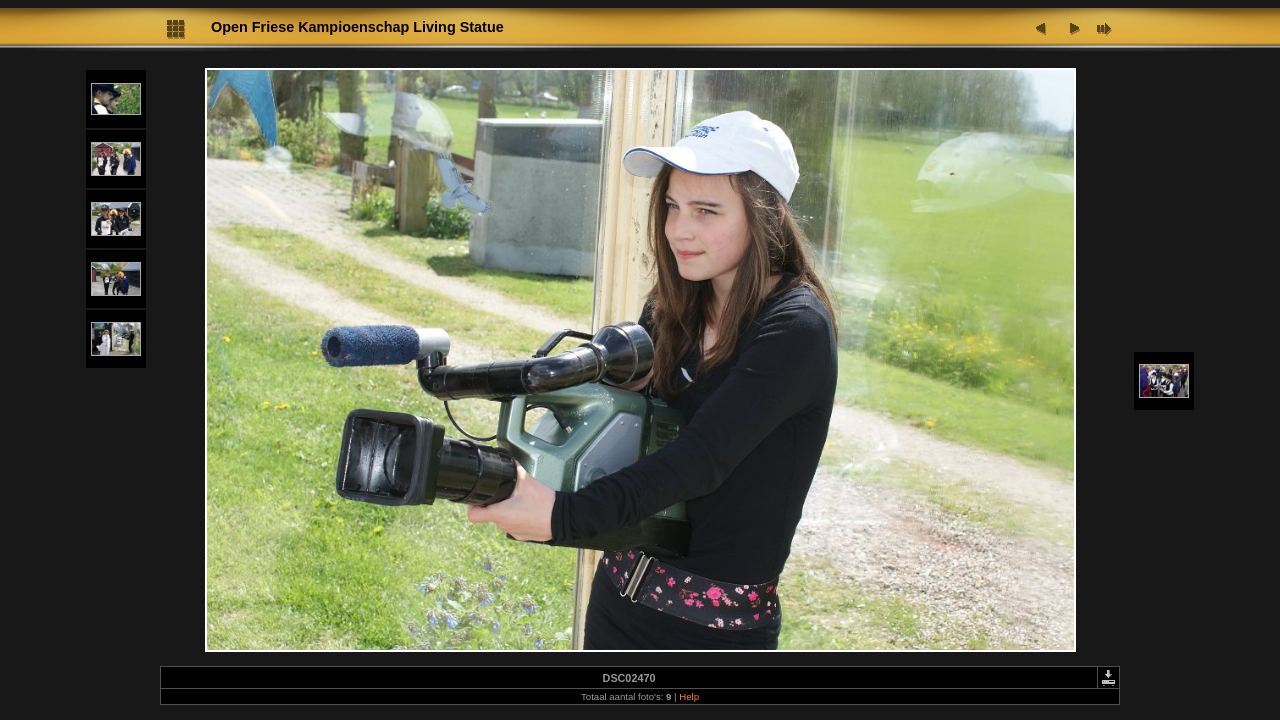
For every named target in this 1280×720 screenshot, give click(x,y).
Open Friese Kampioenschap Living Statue (357, 27)
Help (689, 696)
